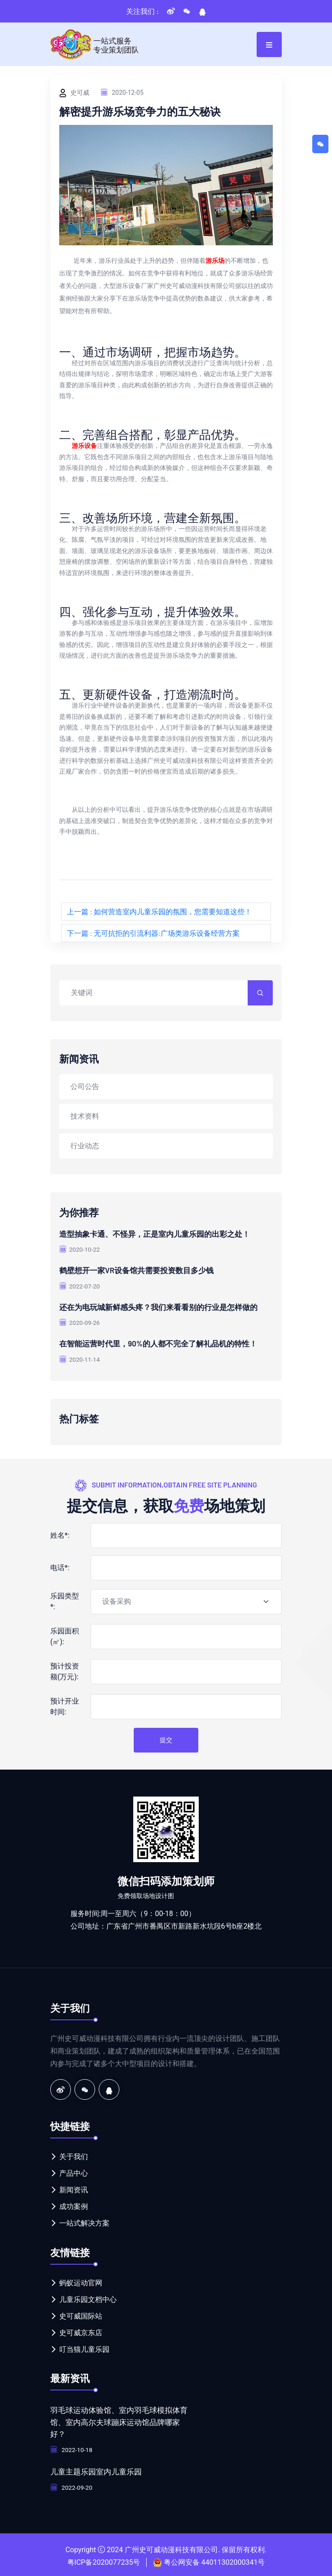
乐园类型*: (64, 1600)
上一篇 (159, 911)
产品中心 (73, 2172)
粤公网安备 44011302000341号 (214, 2560)
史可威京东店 (80, 2331)
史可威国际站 (80, 2314)
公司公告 (84, 1086)
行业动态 (84, 1145)
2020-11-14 (80, 1358)
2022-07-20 (80, 1285)
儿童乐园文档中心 (88, 2298)
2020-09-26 (80, 1322)
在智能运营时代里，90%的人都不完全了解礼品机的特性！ (164, 1343)
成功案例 (73, 2205)
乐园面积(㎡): (64, 1635)
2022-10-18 (71, 2448)
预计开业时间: (64, 1705)
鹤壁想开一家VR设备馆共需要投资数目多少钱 (141, 1270)
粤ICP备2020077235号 (103, 2560)
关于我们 (73, 2155)
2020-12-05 (122, 92)
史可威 (74, 93)
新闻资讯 (73, 2189)
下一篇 (153, 933)
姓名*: (60, 1534)
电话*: (60, 1566)
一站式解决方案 (84, 2222)
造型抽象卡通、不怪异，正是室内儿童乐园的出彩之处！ (160, 1234)
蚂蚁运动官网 (80, 2281)
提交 (166, 1739)
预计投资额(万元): (64, 1670)
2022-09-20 (71, 2485)
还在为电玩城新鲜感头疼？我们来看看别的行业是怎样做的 (164, 1306)
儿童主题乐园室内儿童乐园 (98, 2469)
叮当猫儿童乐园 (84, 2348)
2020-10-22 (80, 1249)
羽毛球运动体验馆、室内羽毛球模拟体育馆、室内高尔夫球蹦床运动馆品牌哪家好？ (119, 2420)
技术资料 (84, 1115)
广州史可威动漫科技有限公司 (171, 2547)
